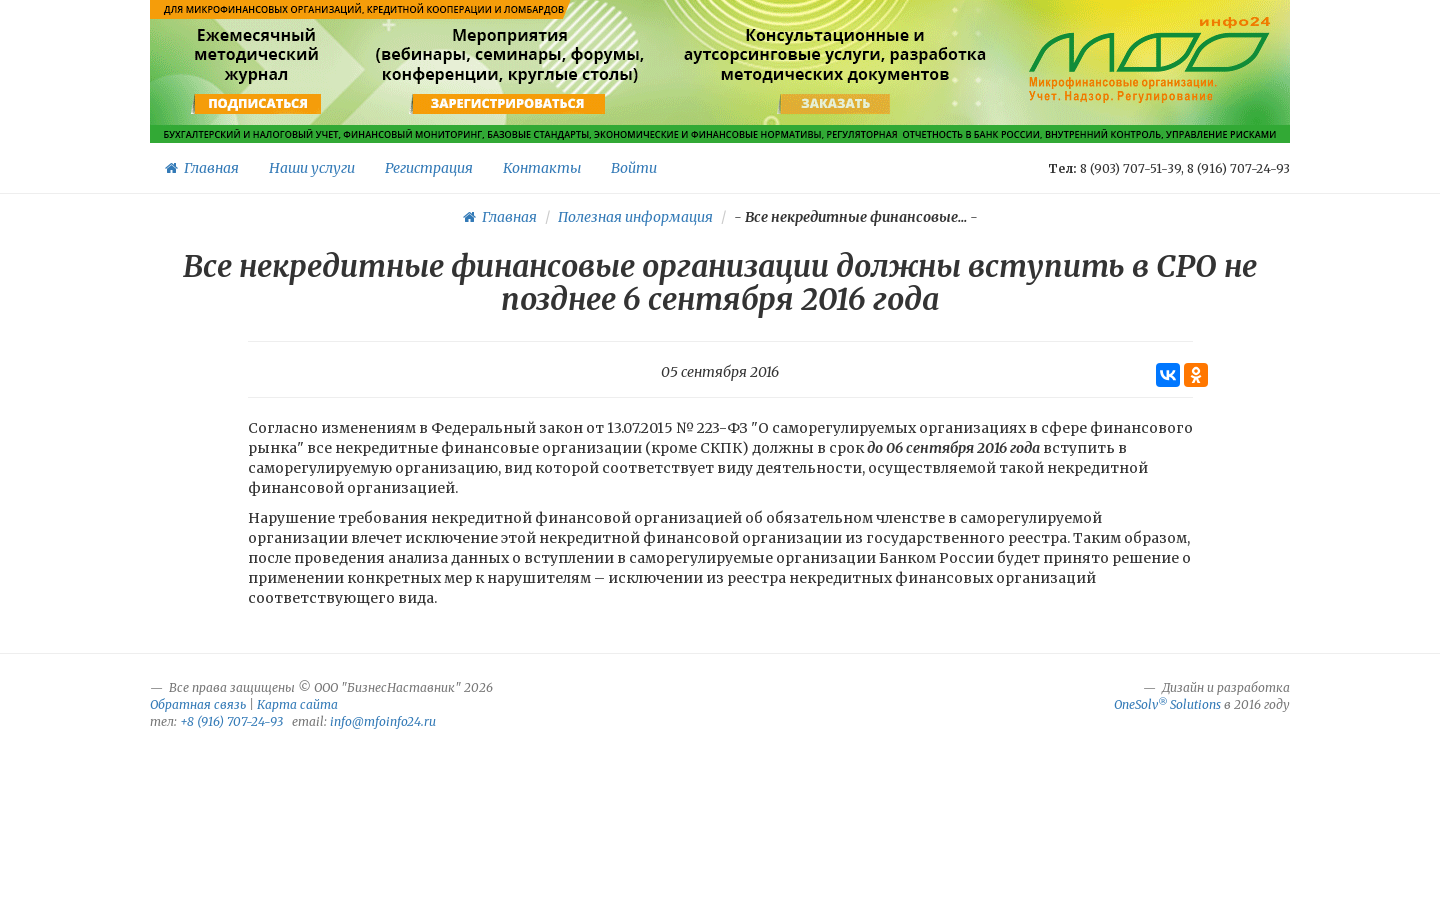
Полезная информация (635, 217)
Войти (634, 168)
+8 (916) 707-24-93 (231, 721)
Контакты (542, 168)
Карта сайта (297, 704)
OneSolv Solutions (1167, 704)
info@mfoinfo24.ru (383, 721)
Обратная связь (198, 704)
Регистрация (429, 168)
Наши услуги (312, 168)
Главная (202, 168)
